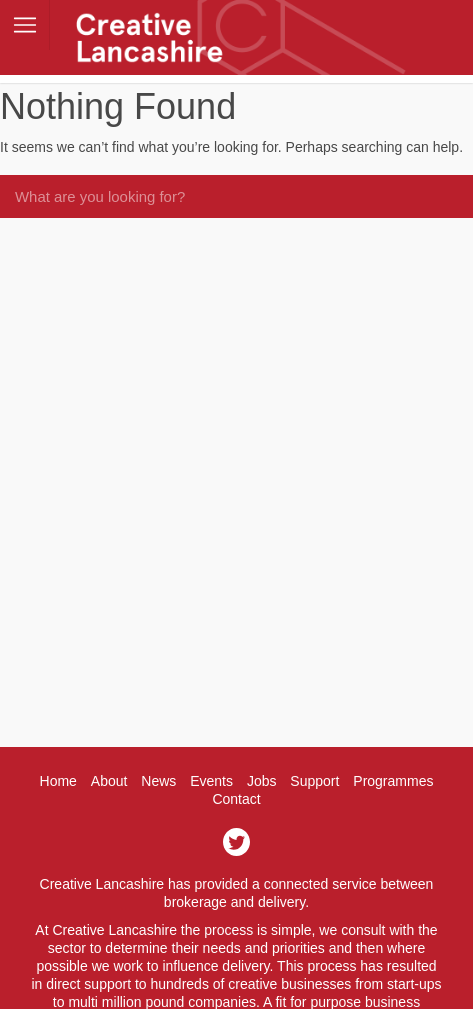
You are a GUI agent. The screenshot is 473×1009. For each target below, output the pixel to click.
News (158, 781)
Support (314, 781)
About (109, 781)
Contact (236, 799)
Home (58, 781)
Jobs (262, 781)
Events (211, 781)
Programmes (393, 781)
